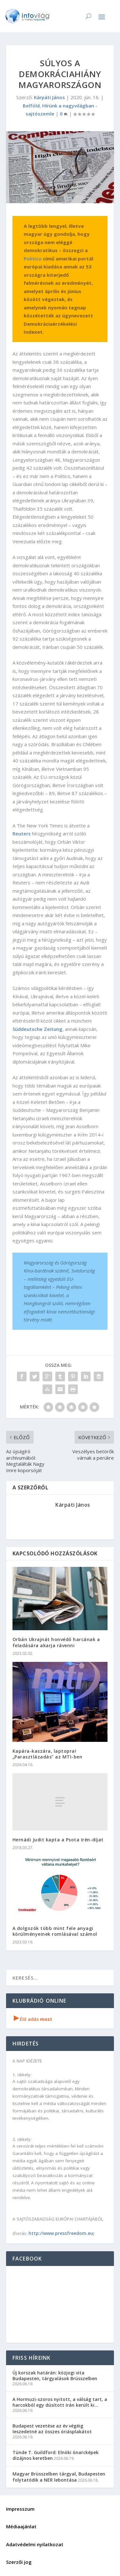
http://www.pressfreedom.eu (60, 2233)
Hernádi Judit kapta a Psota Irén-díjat (58, 1840)
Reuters (21, 833)
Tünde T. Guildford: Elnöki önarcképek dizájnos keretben (55, 2455)
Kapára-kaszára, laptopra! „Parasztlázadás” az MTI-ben (47, 1754)
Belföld (31, 105)
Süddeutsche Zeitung (37, 1029)
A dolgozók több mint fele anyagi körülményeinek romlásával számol (54, 1931)
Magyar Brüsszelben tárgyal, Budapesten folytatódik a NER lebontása (58, 2477)
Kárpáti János (49, 97)
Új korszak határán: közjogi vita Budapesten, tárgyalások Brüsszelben (54, 2375)
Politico (33, 258)
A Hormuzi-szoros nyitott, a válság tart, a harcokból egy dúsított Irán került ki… (59, 2402)
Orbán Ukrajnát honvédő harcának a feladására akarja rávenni (56, 1642)
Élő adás (33, 2019)
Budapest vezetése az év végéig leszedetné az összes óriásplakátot (52, 2429)
